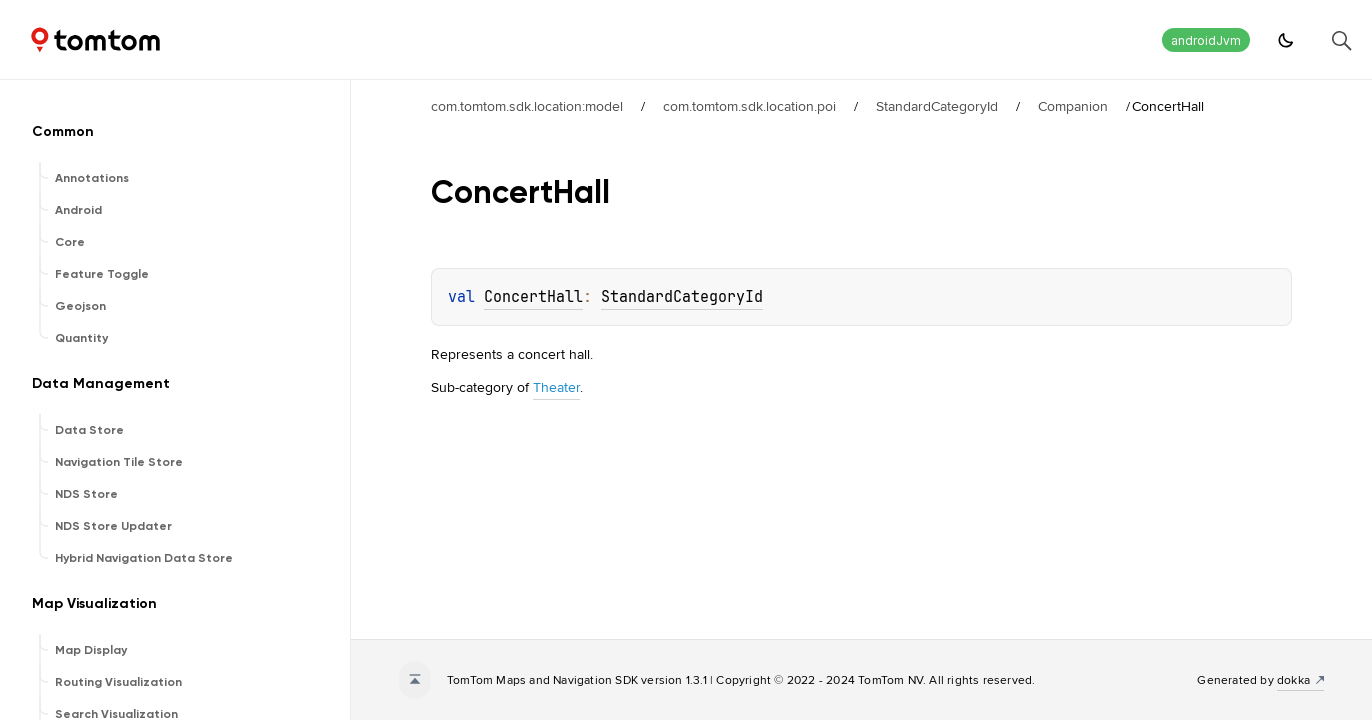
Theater (556, 387)
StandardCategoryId (937, 106)
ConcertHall (533, 297)
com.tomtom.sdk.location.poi (749, 106)
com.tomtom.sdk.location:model (527, 106)
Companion (1073, 106)
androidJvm (1206, 40)
